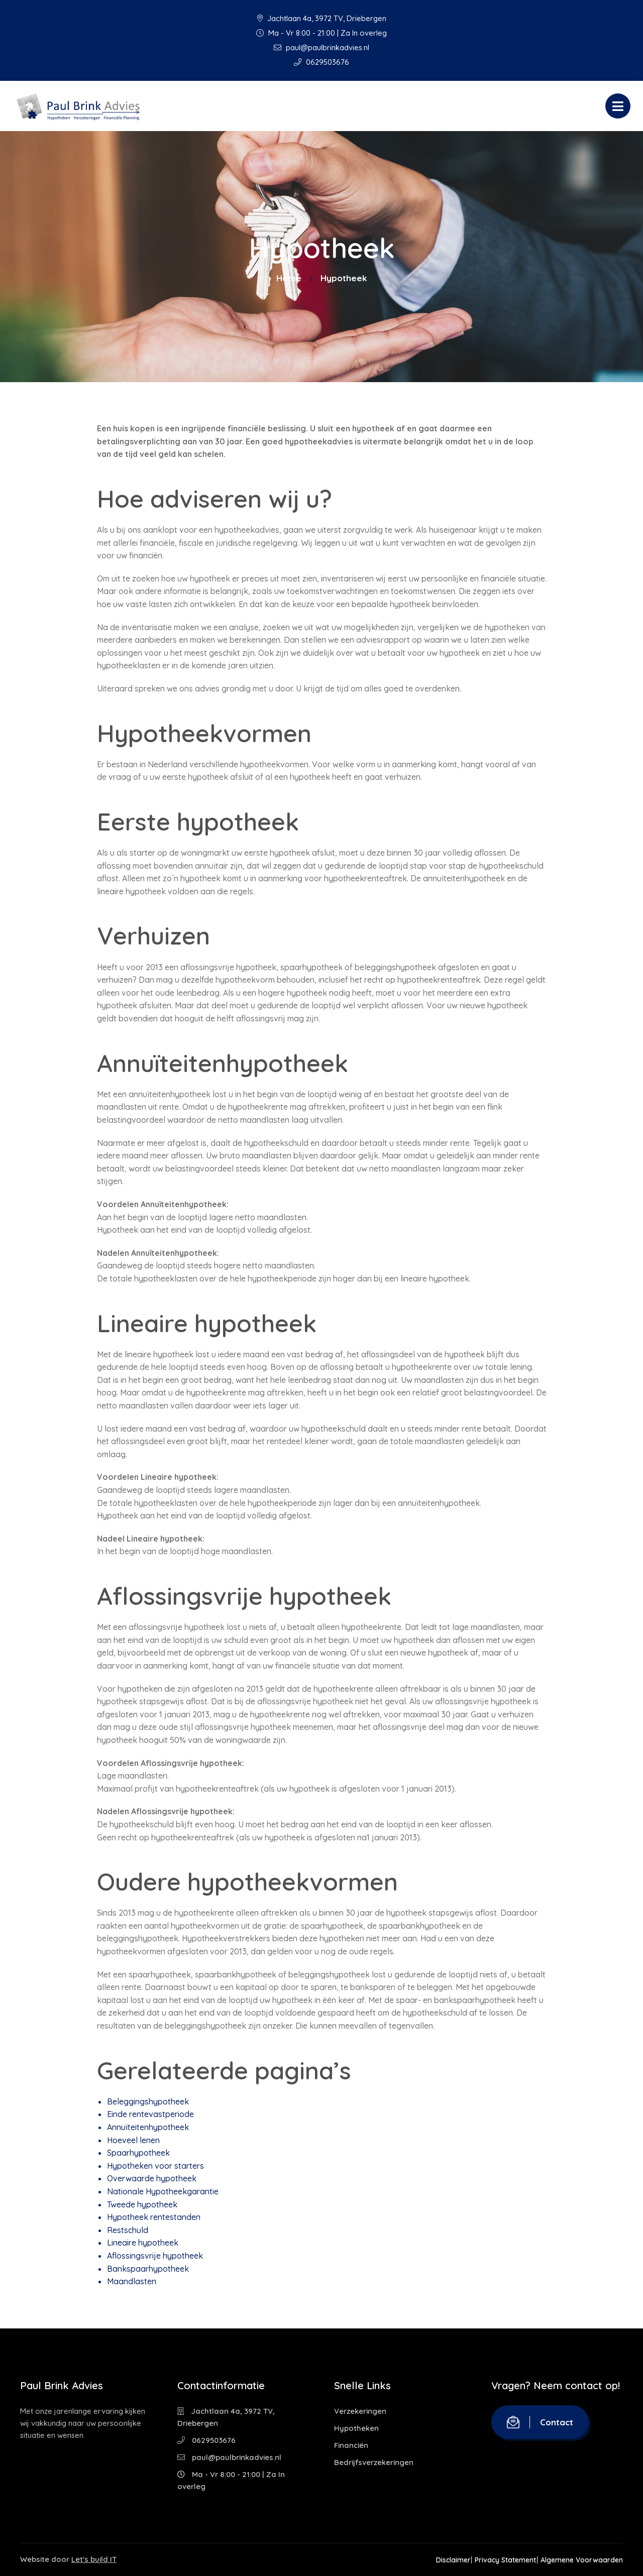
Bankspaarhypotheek (148, 2269)
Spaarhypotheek (138, 2153)
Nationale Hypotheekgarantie (163, 2191)
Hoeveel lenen (133, 2140)
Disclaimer (437, 2559)
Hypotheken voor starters (155, 2166)
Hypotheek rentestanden (153, 2217)
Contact (540, 2422)
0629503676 (321, 62)
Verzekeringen (360, 2411)
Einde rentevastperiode (150, 2114)
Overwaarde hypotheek (151, 2178)
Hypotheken (356, 2428)
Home (288, 278)
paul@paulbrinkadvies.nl (321, 47)
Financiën (351, 2445)
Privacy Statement (497, 2559)
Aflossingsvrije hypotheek (155, 2256)
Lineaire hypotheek (142, 2243)
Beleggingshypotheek (148, 2101)
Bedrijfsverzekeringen (373, 2462)
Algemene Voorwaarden (582, 2559)
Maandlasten (131, 2281)
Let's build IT (94, 2559)
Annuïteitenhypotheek (148, 2127)
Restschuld (127, 2230)
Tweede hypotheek (142, 2204)
